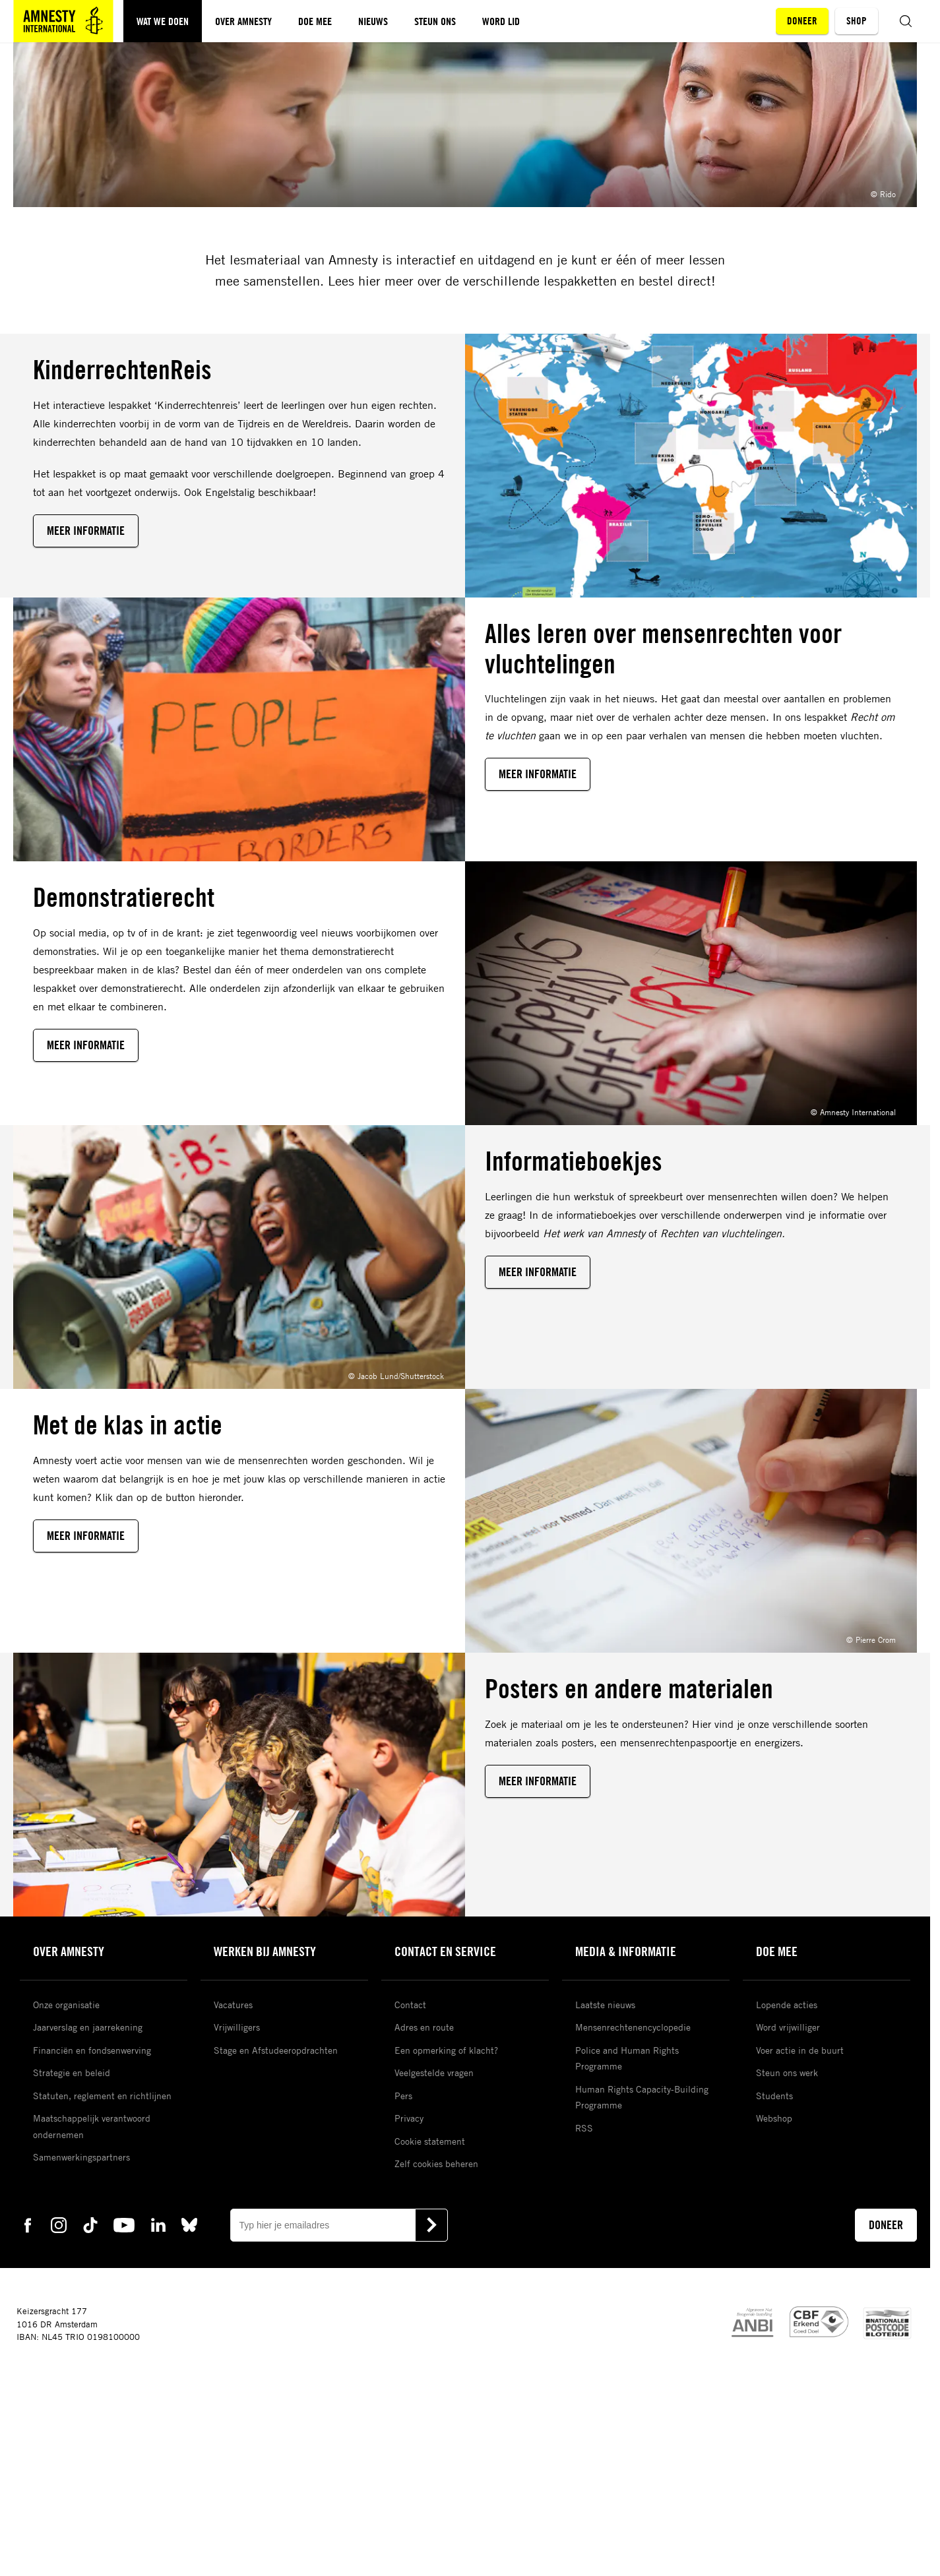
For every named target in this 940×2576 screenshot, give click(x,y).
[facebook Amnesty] (28, 2224)
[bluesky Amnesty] (189, 2224)
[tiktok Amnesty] (90, 2224)
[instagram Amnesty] (59, 2224)
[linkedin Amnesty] (158, 2224)
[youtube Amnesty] (124, 2224)
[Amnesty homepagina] (63, 21)
